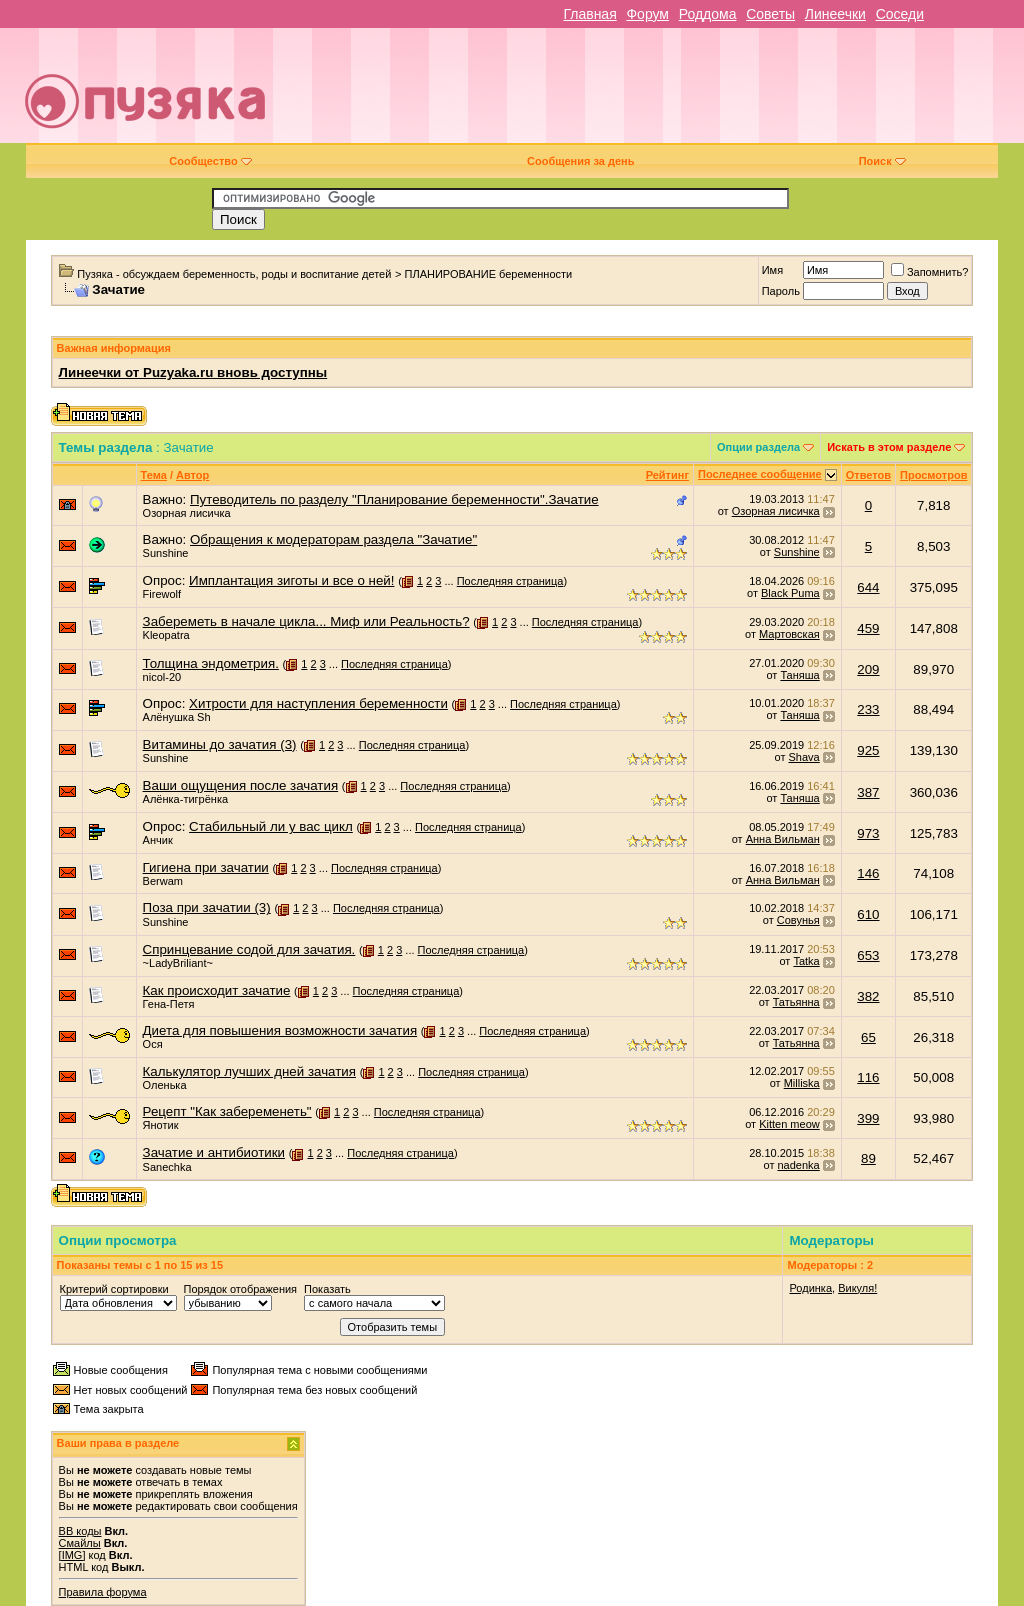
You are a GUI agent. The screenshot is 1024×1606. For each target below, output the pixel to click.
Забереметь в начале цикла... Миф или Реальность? (306, 621)
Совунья (798, 920)
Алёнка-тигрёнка (185, 799)
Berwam (163, 881)
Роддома (708, 14)
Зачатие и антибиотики (214, 1152)
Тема (154, 475)
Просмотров (933, 475)
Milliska (802, 1083)
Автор (192, 475)
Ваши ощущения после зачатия (241, 785)
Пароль (781, 291)
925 (868, 750)
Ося (153, 1044)
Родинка (810, 1288)
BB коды (80, 1531)
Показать (327, 1289)
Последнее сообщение (760, 474)
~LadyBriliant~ (178, 963)
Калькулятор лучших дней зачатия (249, 1071)
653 (868, 955)
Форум (647, 14)
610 (868, 914)
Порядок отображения (240, 1289)
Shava (804, 757)
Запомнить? (930, 272)
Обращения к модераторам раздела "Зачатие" (333, 539)
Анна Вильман (783, 839)
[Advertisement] (656, 93)
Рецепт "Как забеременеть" (227, 1111)
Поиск (882, 161)
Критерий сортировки (114, 1289)
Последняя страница (510, 581)
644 (868, 587)
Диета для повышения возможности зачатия (280, 1030)
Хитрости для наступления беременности (318, 703)
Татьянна (796, 1002)
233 (868, 709)
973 (868, 833)
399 (868, 1118)
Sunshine (166, 553)
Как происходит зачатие (217, 990)
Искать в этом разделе (889, 447)
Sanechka (167, 1167)
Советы (770, 14)
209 (868, 669)
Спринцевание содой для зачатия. (249, 949)
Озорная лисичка (187, 513)
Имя (772, 270)
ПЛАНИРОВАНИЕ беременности (489, 274)
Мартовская (789, 634)
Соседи (900, 14)
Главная (589, 14)
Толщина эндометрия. (211, 663)
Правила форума (103, 1592)
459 (868, 628)
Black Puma (790, 593)
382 (868, 996)
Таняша (799, 675)
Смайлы (80, 1543)
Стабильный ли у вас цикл (271, 826)
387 (868, 792)
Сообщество (210, 161)
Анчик (158, 840)
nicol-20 (162, 677)
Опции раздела (758, 447)
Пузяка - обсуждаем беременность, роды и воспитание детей (234, 274)
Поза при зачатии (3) (207, 907)
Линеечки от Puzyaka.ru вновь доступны (193, 372)
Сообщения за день (580, 161)
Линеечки (835, 14)
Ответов (868, 475)
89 (868, 1158)
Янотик (161, 1125)
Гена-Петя (169, 1004)
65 (868, 1037)
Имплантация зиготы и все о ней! (291, 580)
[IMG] (72, 1555)
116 (868, 1077)
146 (868, 873)
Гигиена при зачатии (206, 867)
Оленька (165, 1085)
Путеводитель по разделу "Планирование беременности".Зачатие (394, 499)
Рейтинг (667, 475)
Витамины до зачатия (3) (220, 744)
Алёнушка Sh (177, 717)
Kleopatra (166, 635)
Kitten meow (789, 1124)
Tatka (806, 961)
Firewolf (162, 594)
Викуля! (857, 1288)
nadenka (799, 1165)
